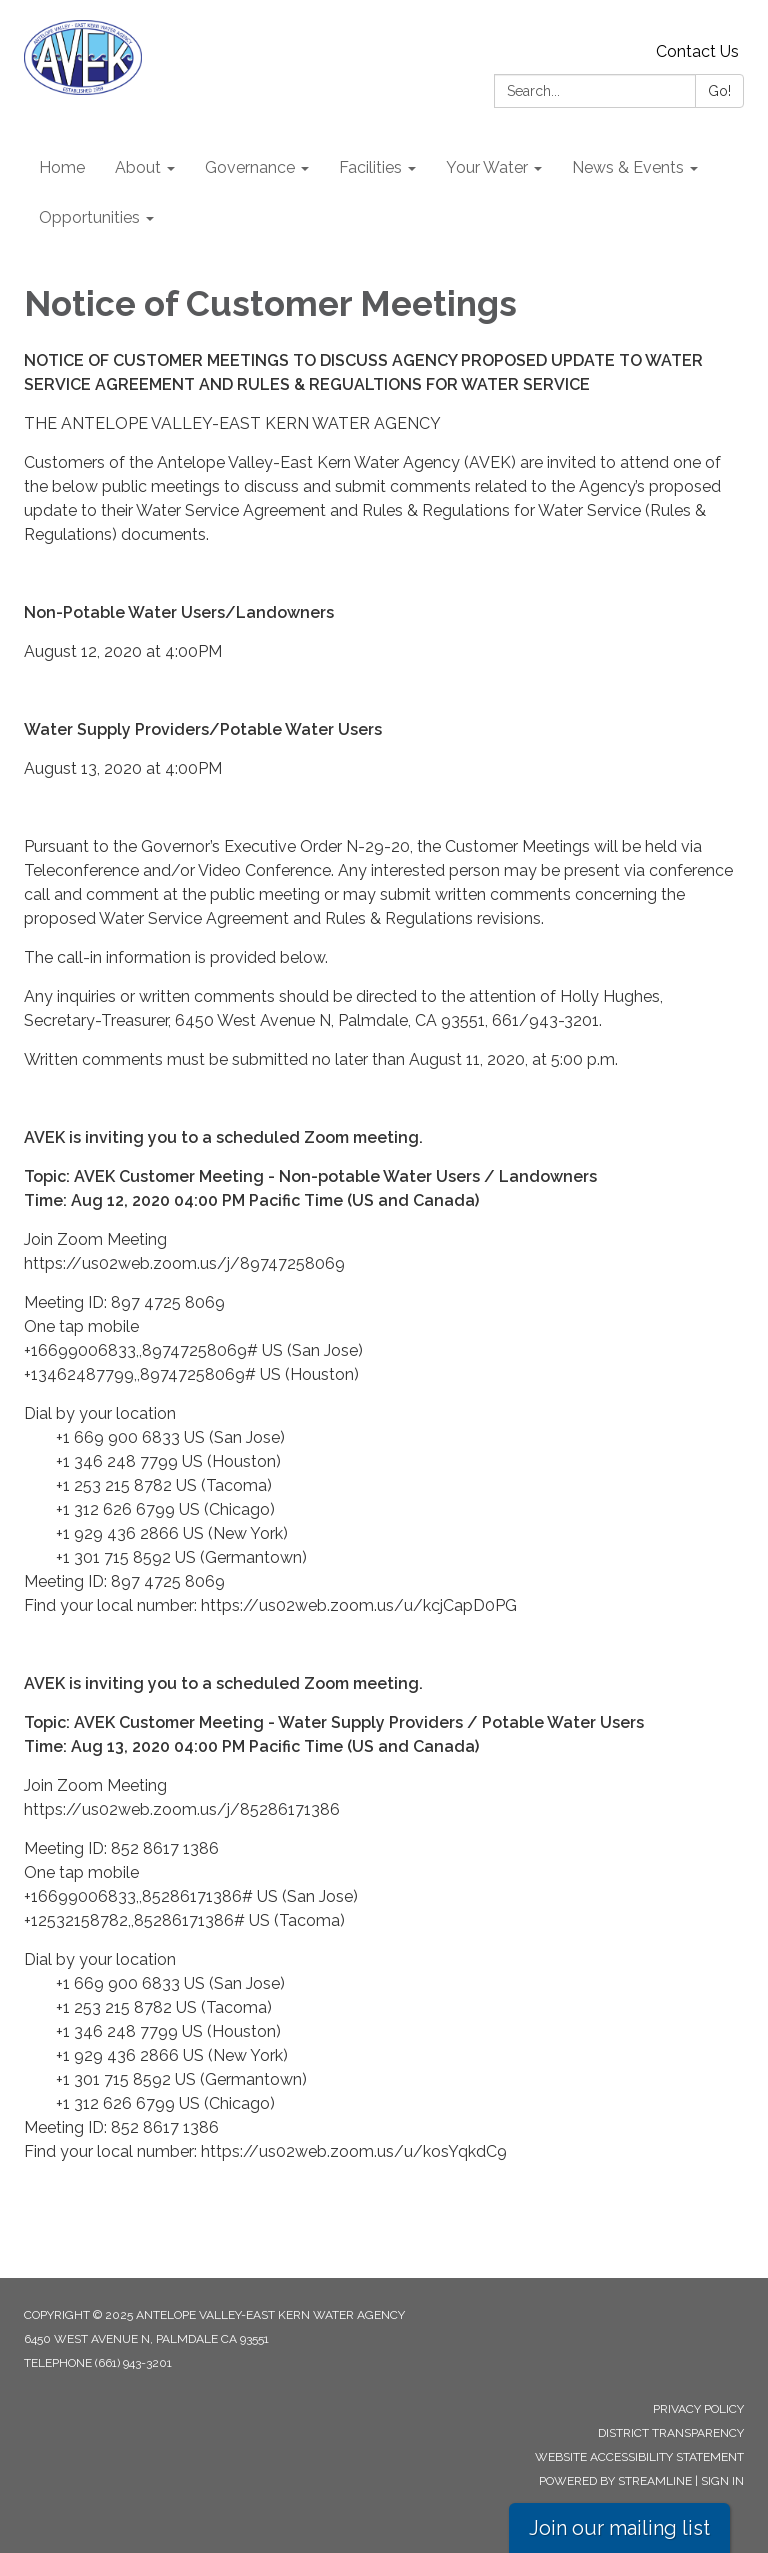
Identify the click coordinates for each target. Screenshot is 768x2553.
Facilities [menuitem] (370, 167)
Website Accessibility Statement (639, 2457)
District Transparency (671, 2433)
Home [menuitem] (62, 167)
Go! (719, 91)
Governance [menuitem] (250, 167)
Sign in (722, 2481)
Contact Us (697, 51)
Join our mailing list (619, 2528)
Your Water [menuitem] (487, 167)
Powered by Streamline (615, 2481)
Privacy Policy (698, 2409)
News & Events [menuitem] (628, 167)
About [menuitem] (138, 167)
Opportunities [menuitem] (89, 217)
